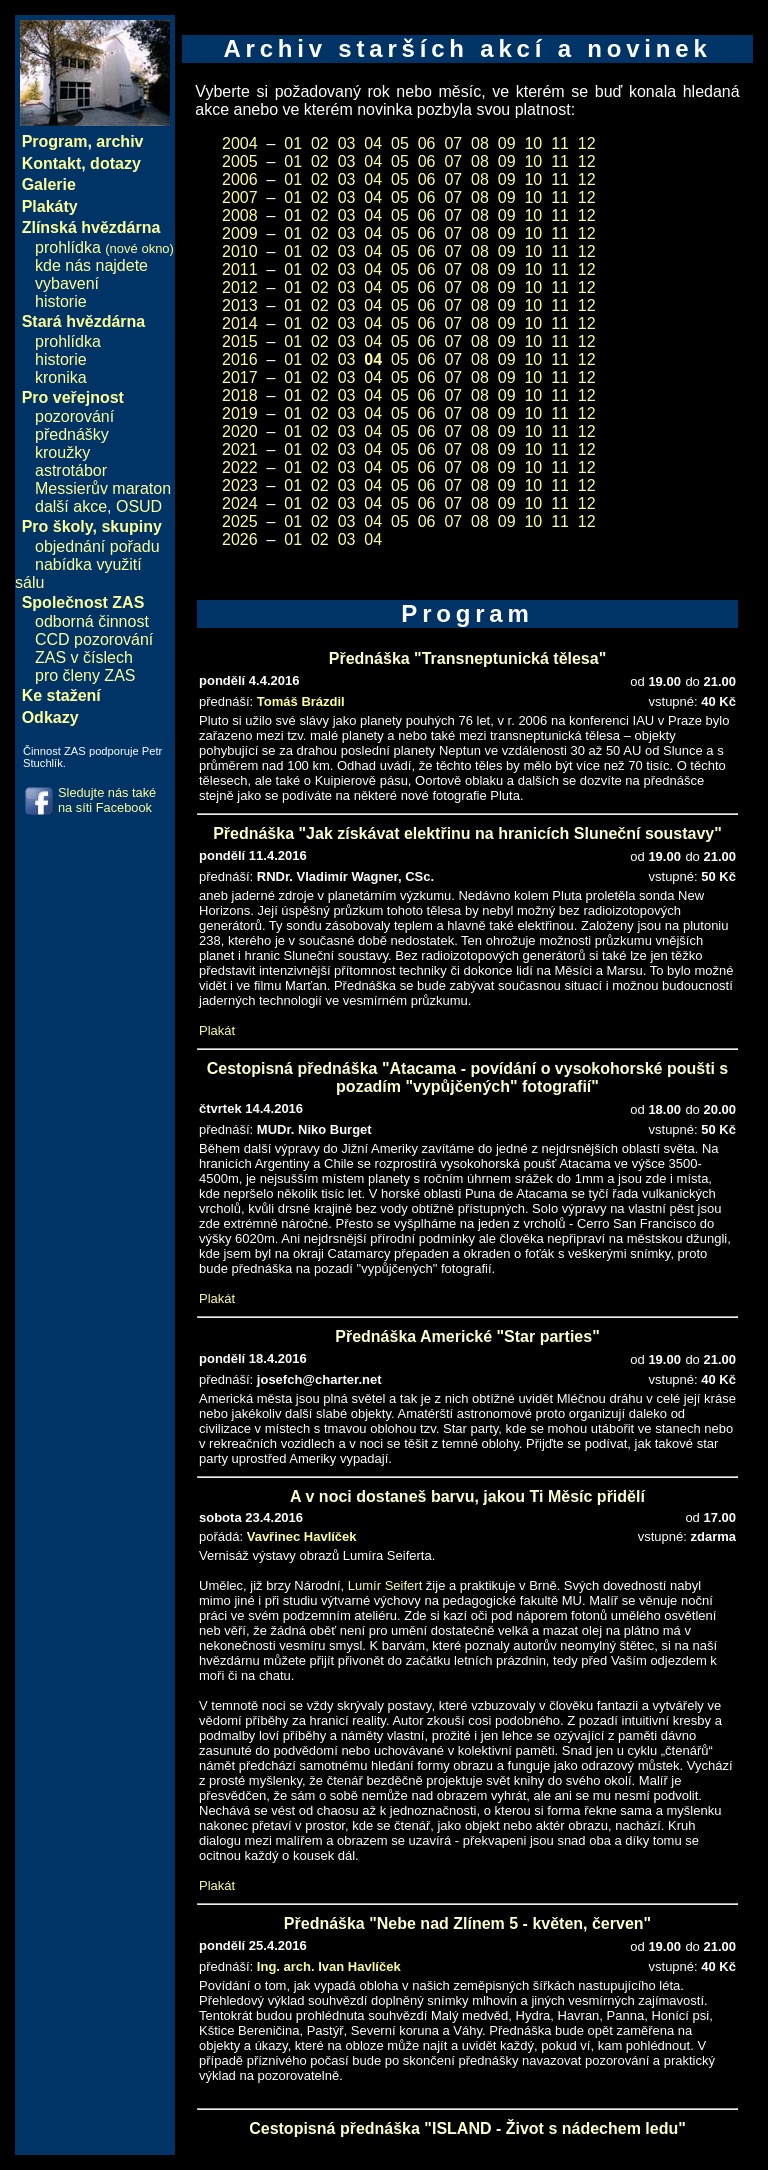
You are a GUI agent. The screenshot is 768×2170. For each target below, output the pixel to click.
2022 (240, 467)
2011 (240, 269)
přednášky (72, 434)
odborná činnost (92, 621)
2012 (240, 287)
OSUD (139, 506)
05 (400, 143)
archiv (119, 141)
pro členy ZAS (85, 675)
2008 (240, 215)
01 (293, 143)
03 (347, 143)
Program (55, 141)
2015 (240, 341)
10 (533, 143)
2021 (240, 449)
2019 (240, 413)
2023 (240, 485)
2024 (240, 503)
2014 (240, 323)
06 (427, 143)
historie (61, 301)
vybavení (67, 283)
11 (560, 143)
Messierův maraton (103, 488)
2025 (240, 521)
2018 (240, 395)
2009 (240, 233)
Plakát (217, 1030)
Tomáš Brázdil (301, 701)
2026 (240, 539)
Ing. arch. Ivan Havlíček (329, 1966)
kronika (61, 377)
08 (480, 143)
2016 (240, 359)
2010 (240, 251)
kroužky (62, 452)
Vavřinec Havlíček (302, 1536)
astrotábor (71, 470)
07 (453, 143)
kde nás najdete (91, 265)
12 (587, 143)
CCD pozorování (94, 639)
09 (507, 143)
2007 (240, 197)
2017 (240, 377)
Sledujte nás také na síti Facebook (107, 800)
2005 (240, 161)
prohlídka (104, 247)
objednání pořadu (97, 546)
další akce (71, 506)
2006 (240, 179)
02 (320, 143)
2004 (240, 143)
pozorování (74, 416)
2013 (240, 305)
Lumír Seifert (385, 1585)
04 (373, 143)
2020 (240, 431)
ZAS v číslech (84, 657)
